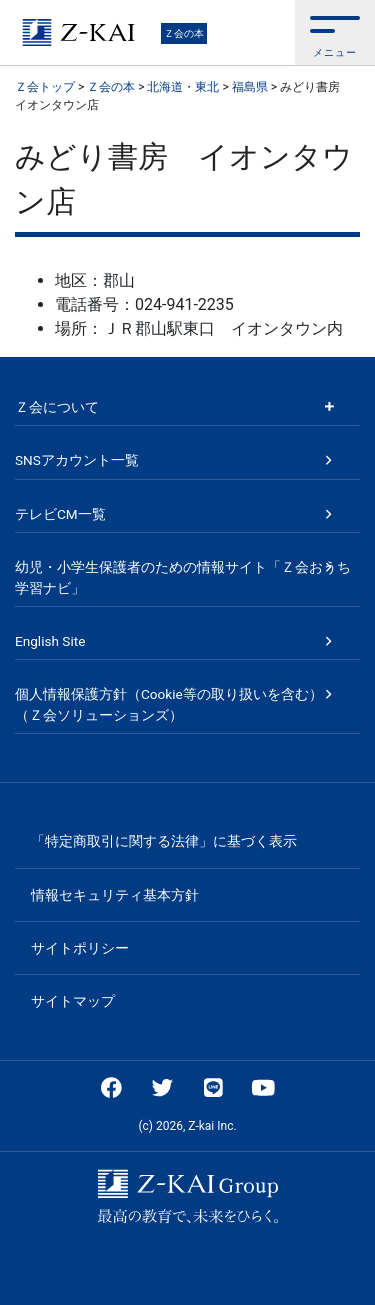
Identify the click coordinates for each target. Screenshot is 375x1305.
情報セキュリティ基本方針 (115, 895)
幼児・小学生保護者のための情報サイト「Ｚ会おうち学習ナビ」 (183, 577)
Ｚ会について (57, 407)
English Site (50, 641)
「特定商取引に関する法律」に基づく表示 (164, 841)
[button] (335, 32)
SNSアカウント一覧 (77, 460)
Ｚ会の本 (184, 33)
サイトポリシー (80, 948)
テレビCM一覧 (60, 514)
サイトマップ (73, 1001)
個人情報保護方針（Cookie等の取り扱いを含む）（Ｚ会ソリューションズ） (169, 704)
